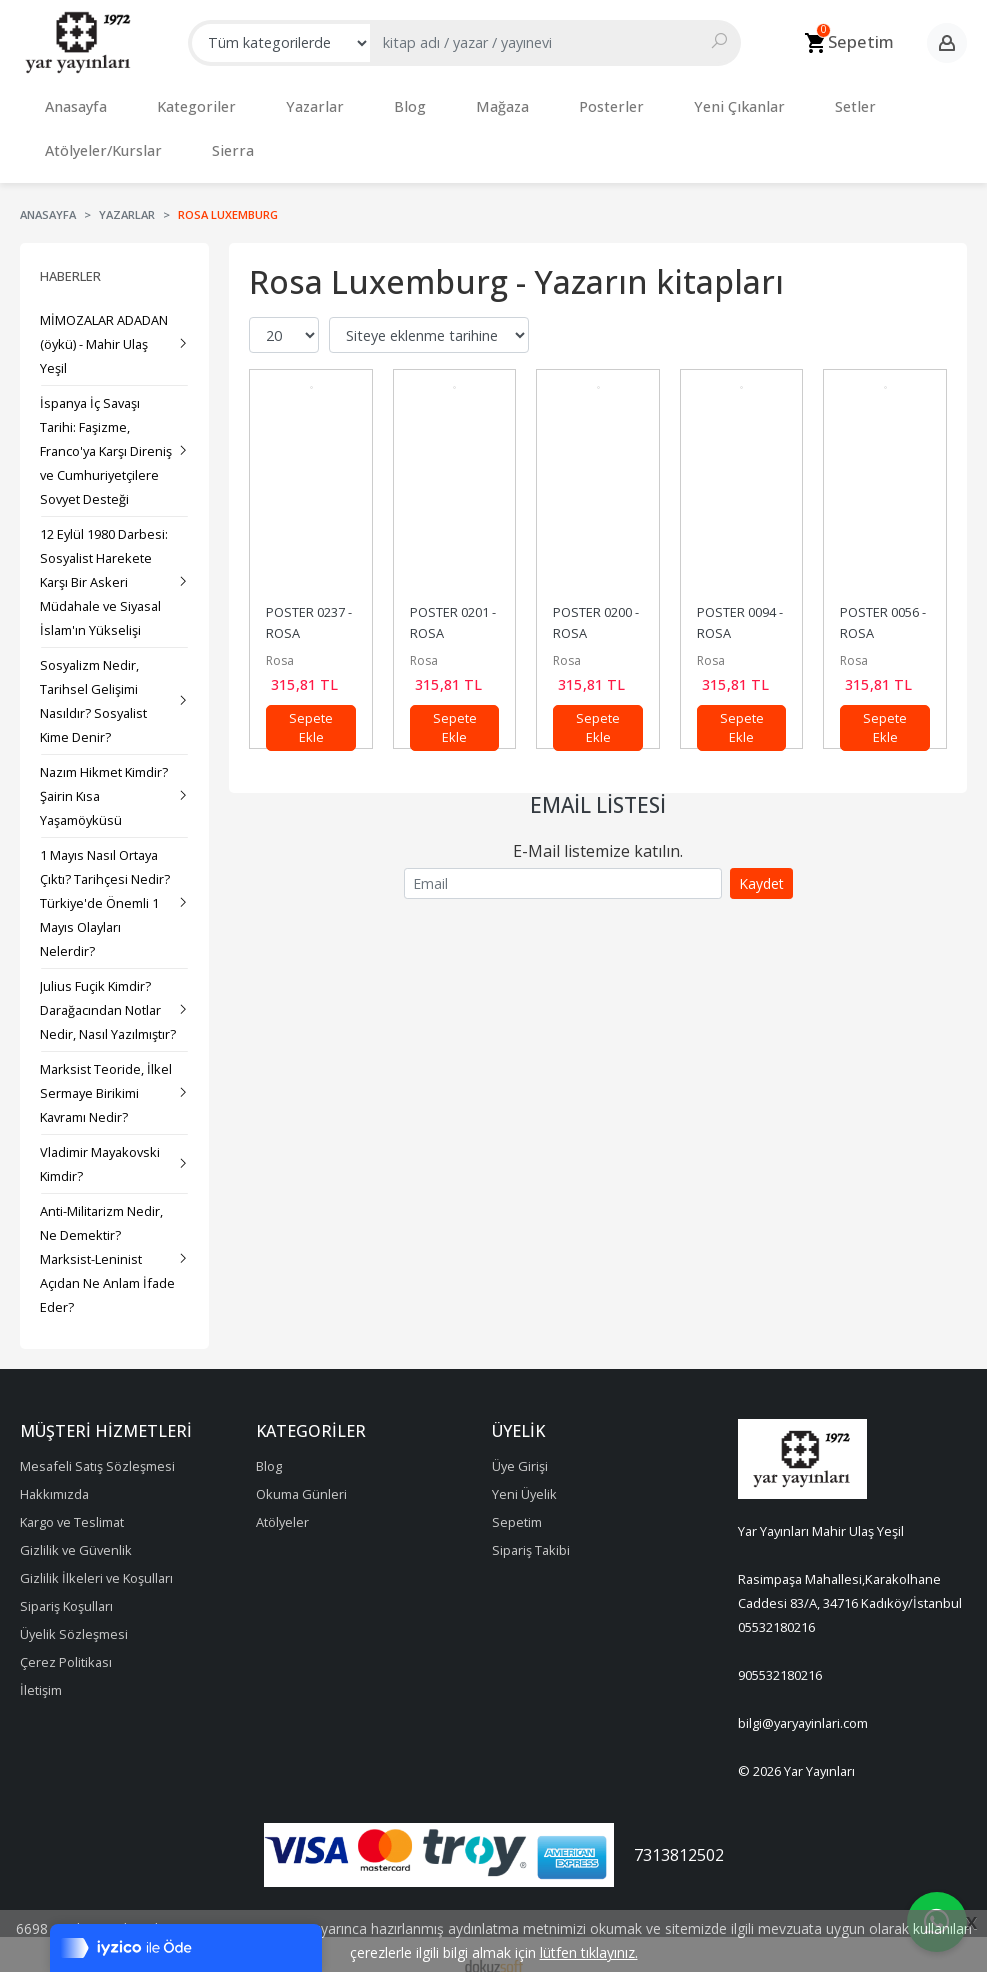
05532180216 (776, 1607)
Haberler (70, 256)
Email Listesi (598, 785)
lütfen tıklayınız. (589, 1952)
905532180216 (780, 1655)
